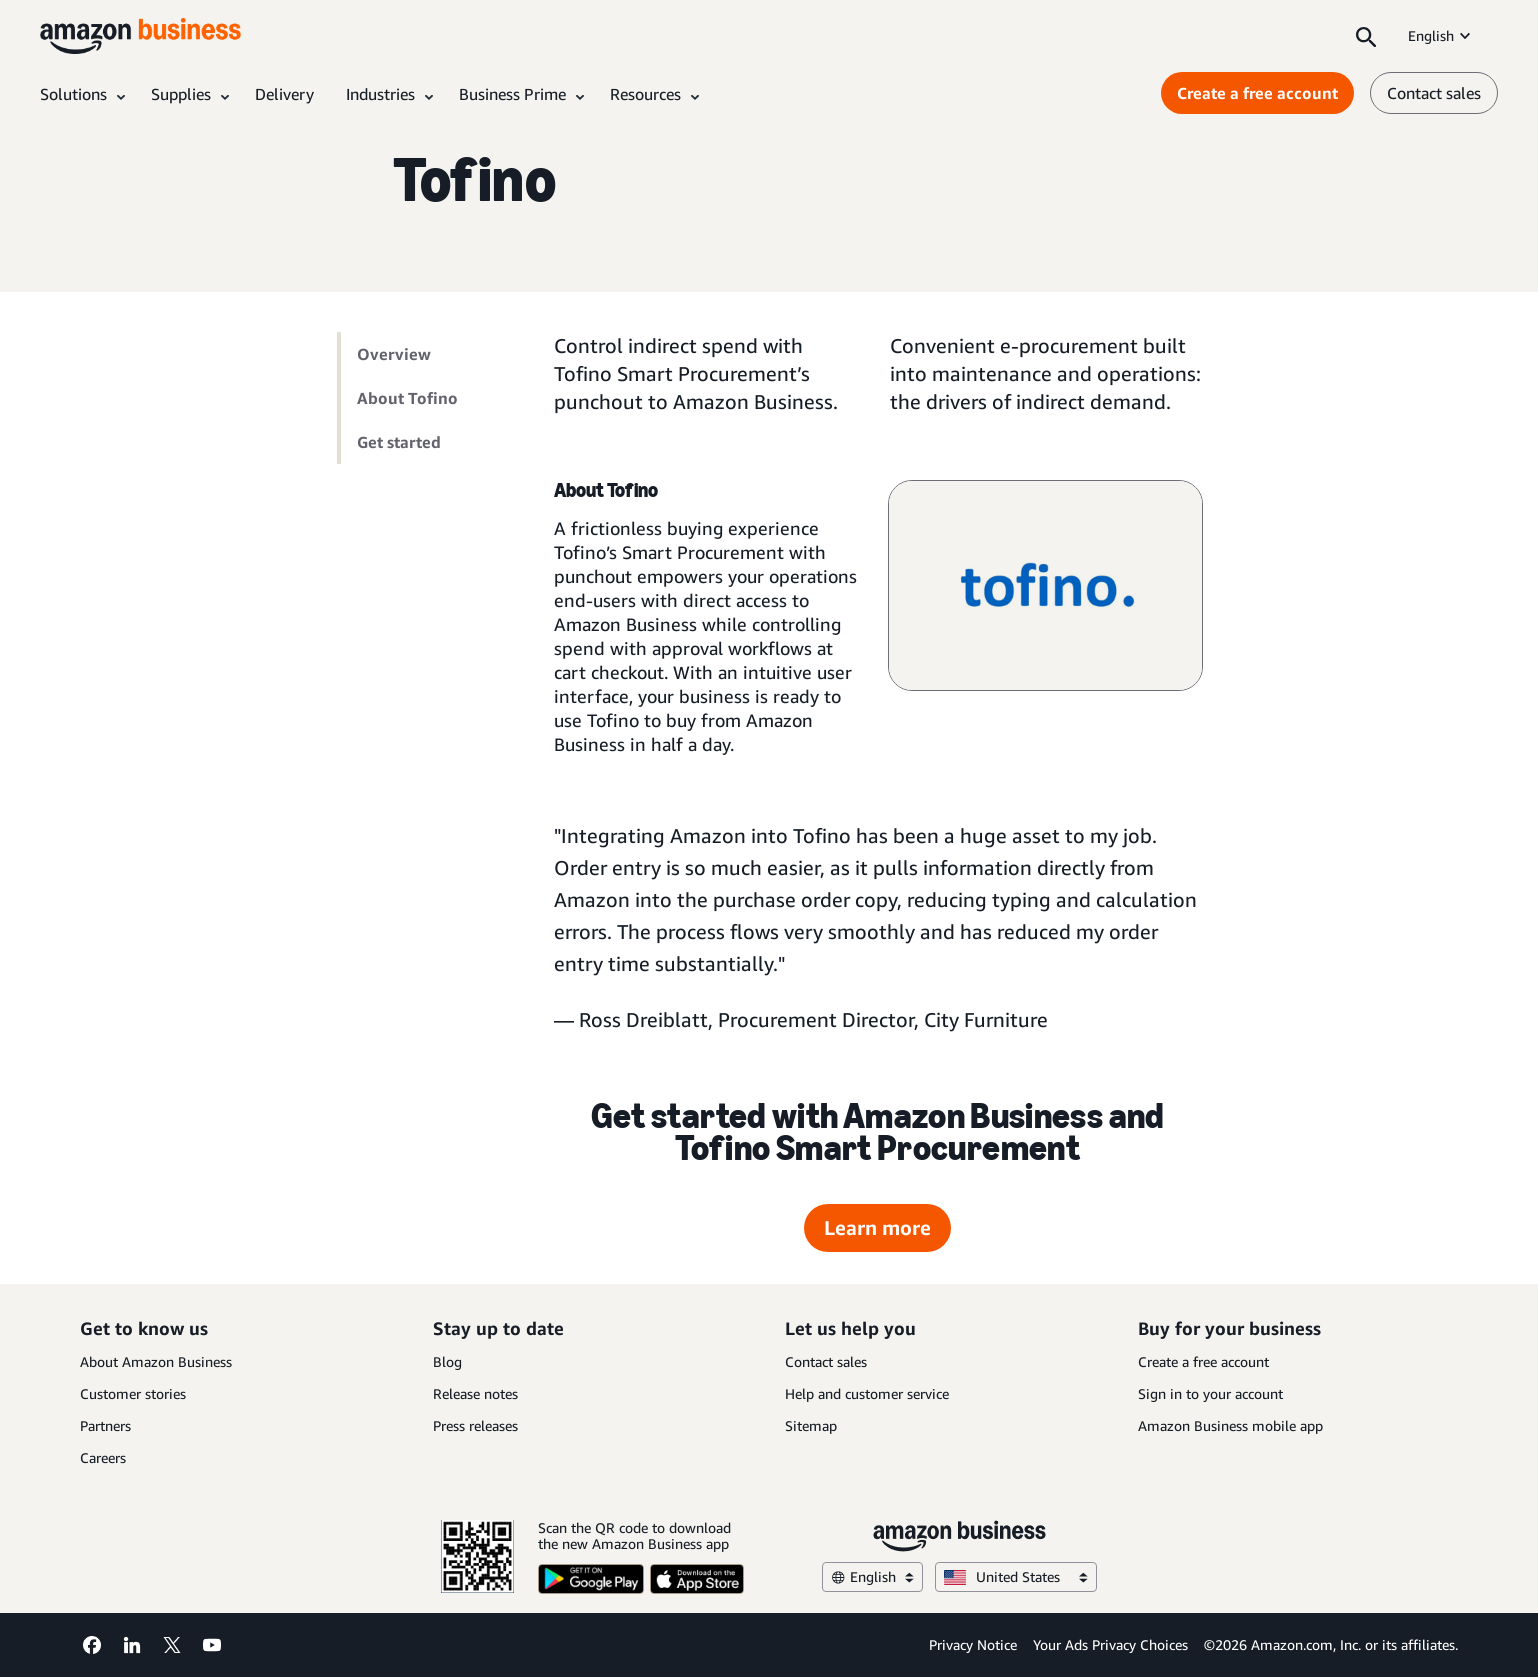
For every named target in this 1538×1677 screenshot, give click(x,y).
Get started (399, 442)
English (1441, 35)
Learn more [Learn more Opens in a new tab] (877, 1227)
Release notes (475, 1393)
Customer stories (133, 1393)
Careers (103, 1457)
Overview (394, 354)
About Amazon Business (156, 1361)
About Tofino (407, 398)
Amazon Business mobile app (1230, 1425)
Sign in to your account (1210, 1393)
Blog (447, 1361)
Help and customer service (867, 1393)
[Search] (1366, 36)
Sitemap (811, 1425)
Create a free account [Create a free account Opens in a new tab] (1257, 93)
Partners (105, 1425)
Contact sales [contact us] (1434, 93)
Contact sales (826, 1361)
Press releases (475, 1425)
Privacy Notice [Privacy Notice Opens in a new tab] (973, 1644)
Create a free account (1203, 1361)
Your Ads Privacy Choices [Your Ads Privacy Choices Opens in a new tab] (1110, 1644)
